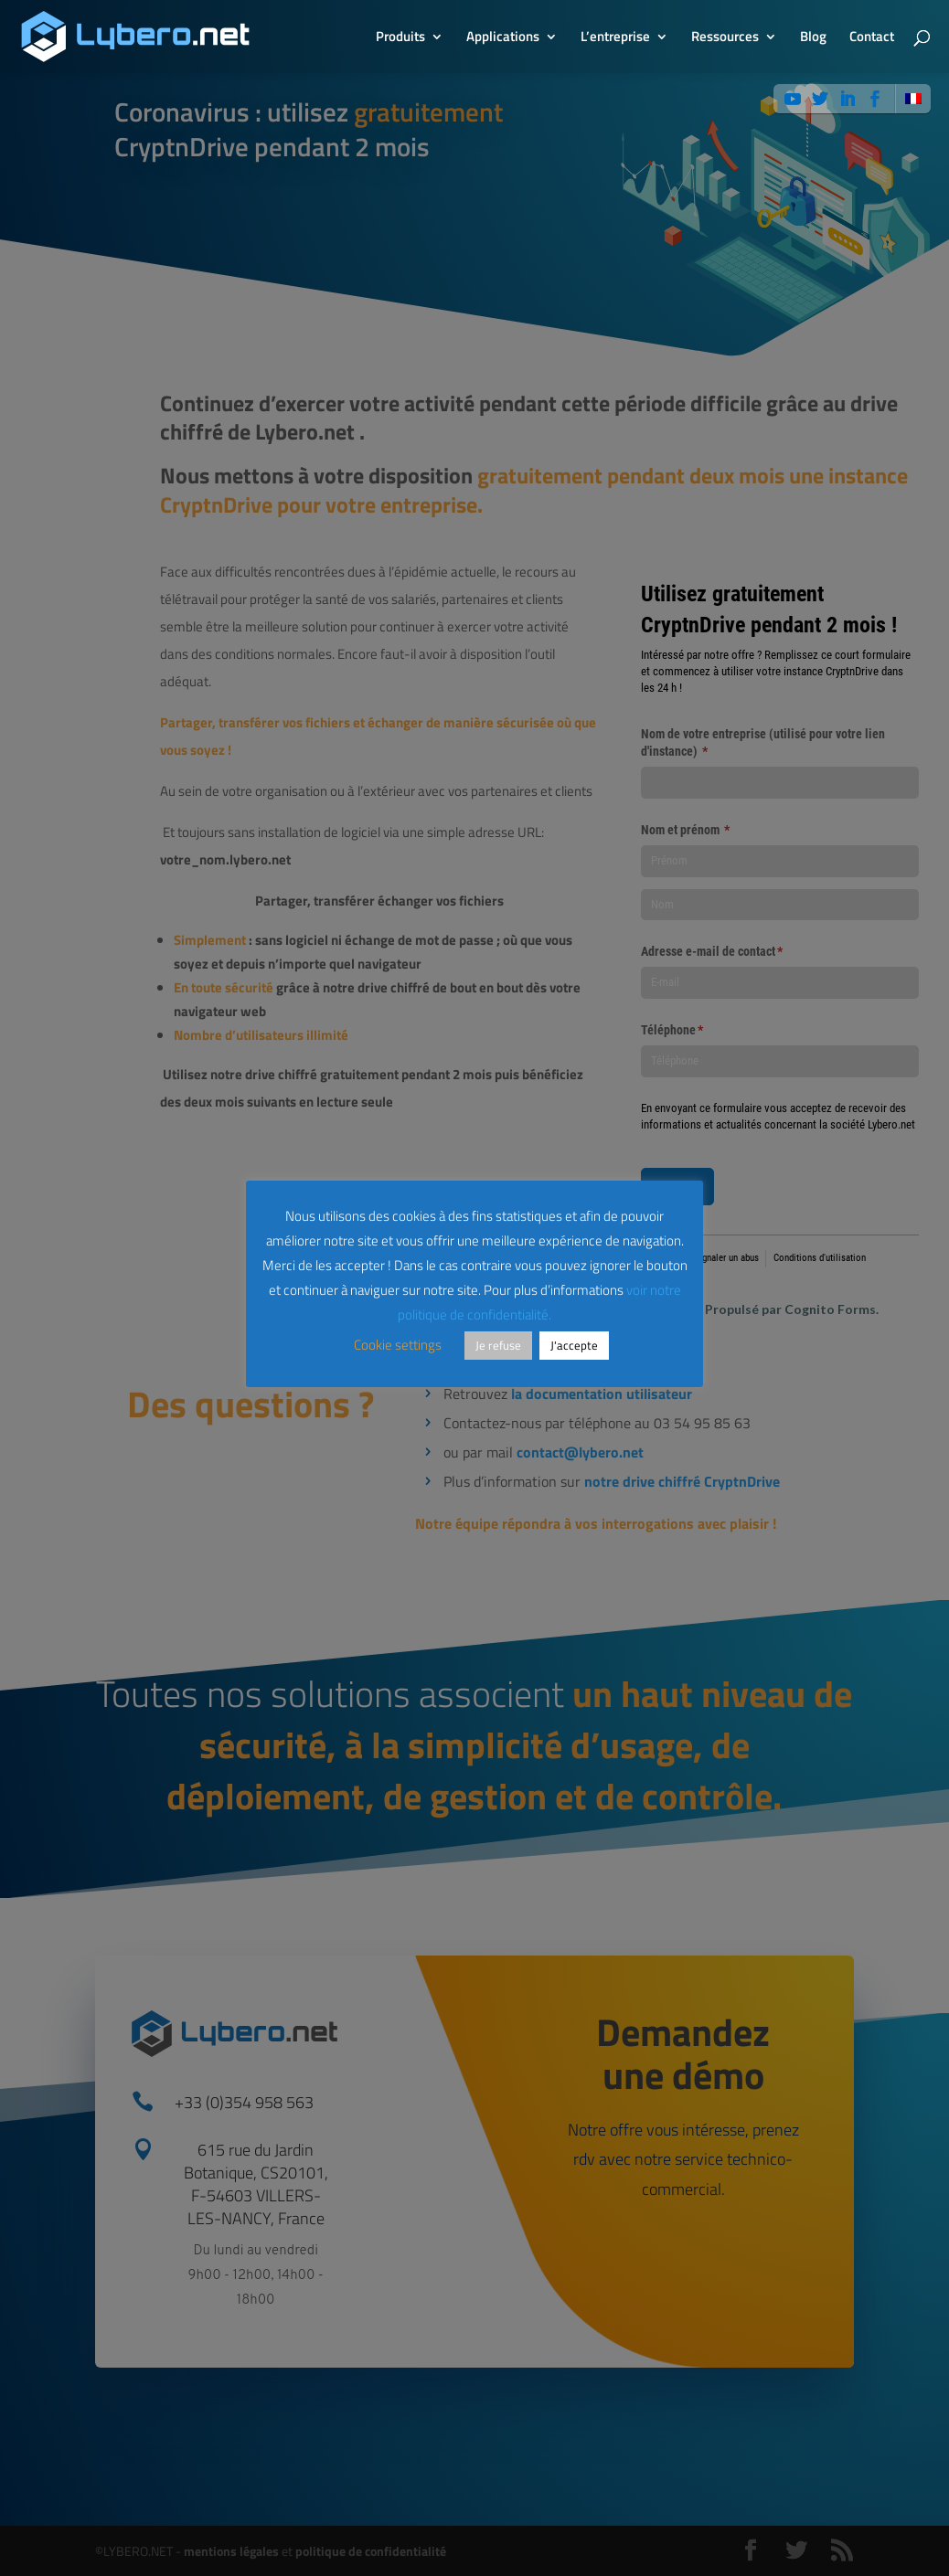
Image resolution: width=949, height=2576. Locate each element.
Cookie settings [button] (398, 1344)
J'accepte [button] (574, 1345)
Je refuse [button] (498, 1345)
